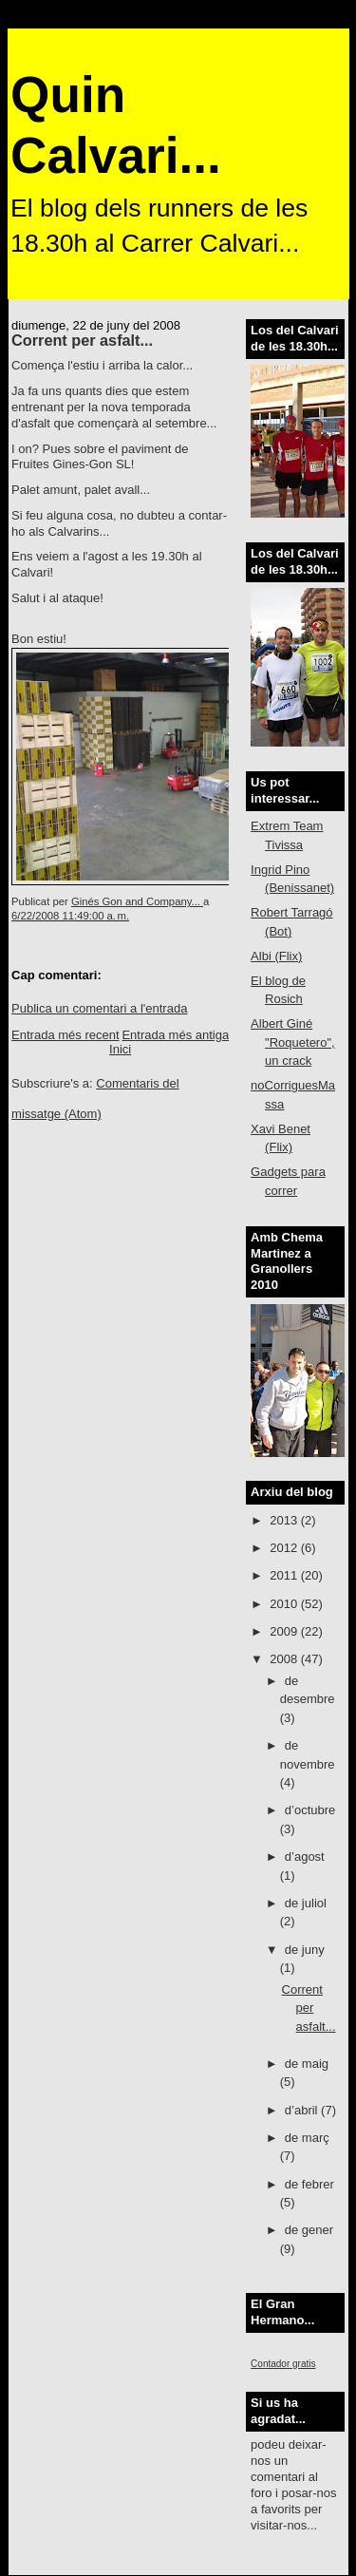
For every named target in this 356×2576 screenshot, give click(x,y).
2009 (285, 1631)
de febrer (309, 2184)
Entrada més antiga (175, 1035)
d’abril (303, 2110)
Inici (120, 1049)
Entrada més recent (65, 1035)
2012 (285, 1548)
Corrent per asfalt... (309, 2008)
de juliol (306, 1903)
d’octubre (310, 1810)
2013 (285, 1520)
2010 (285, 1604)
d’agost (305, 1856)
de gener (309, 2230)
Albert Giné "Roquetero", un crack (293, 1042)
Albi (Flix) (276, 956)
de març (307, 2138)
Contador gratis (283, 2363)
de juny (305, 1949)
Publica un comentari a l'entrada (99, 1008)
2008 (285, 1659)
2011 (285, 1575)
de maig (306, 2063)
